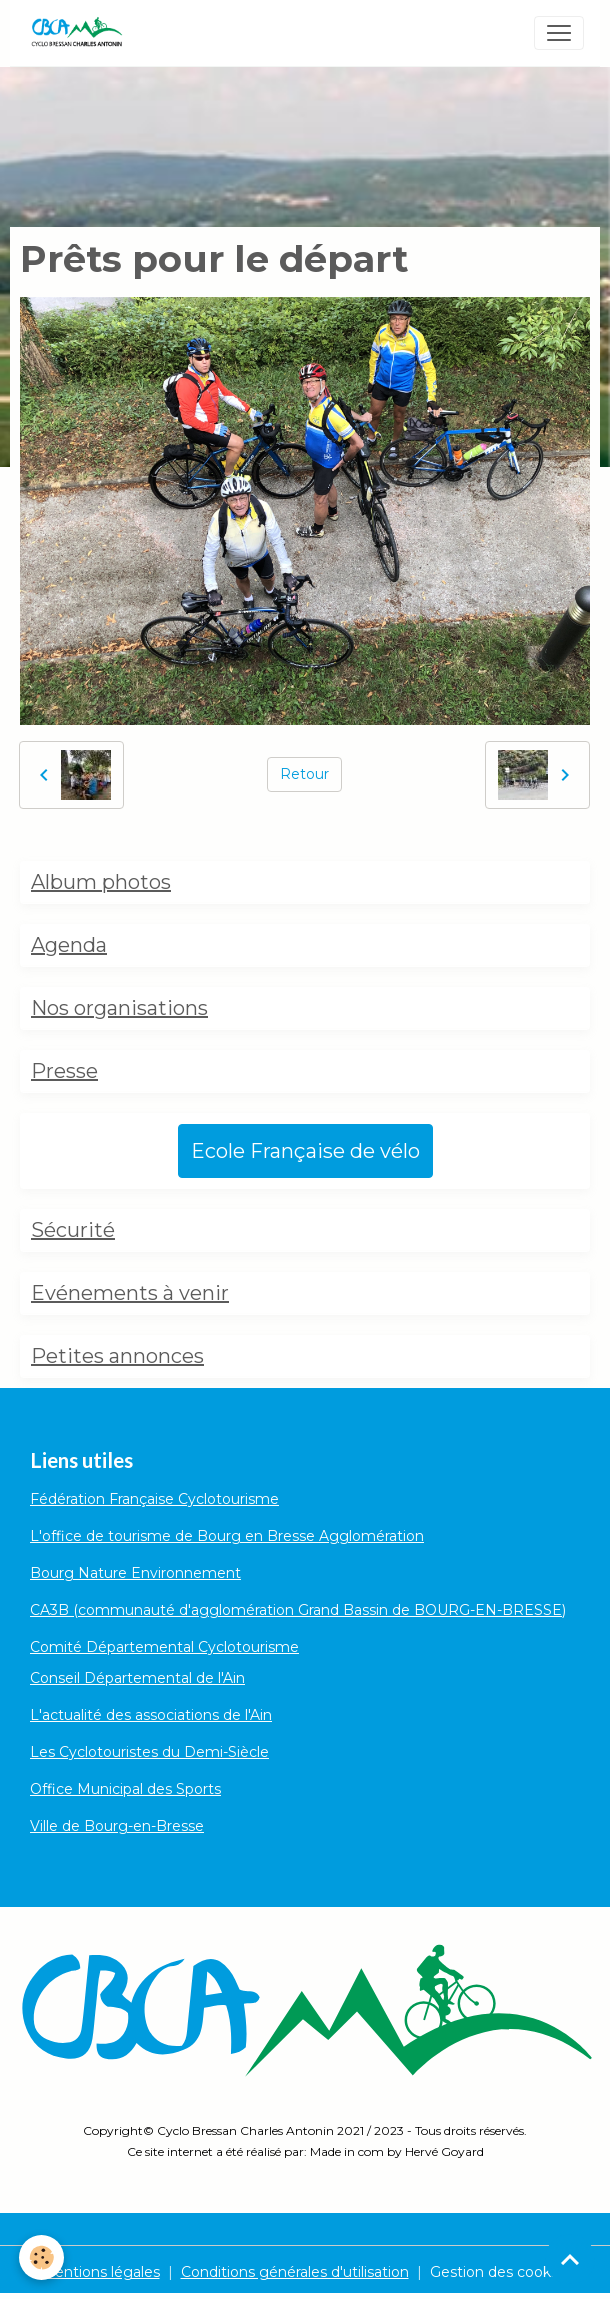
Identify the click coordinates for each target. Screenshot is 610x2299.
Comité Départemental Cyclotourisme (164, 1647)
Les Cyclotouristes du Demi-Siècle (149, 1752)
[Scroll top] (570, 2259)
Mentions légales (100, 2272)
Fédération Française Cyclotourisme (154, 1499)
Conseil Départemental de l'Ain (137, 1678)
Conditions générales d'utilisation (295, 2272)
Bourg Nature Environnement (135, 1573)
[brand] (80, 33)
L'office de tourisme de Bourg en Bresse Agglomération (227, 1536)
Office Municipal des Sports (125, 1789)
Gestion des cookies (500, 2272)
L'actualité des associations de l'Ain (151, 1715)
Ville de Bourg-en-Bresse (117, 1826)
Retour (304, 774)
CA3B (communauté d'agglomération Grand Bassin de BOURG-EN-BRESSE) (298, 1610)
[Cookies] (42, 2257)
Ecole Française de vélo (305, 1151)
